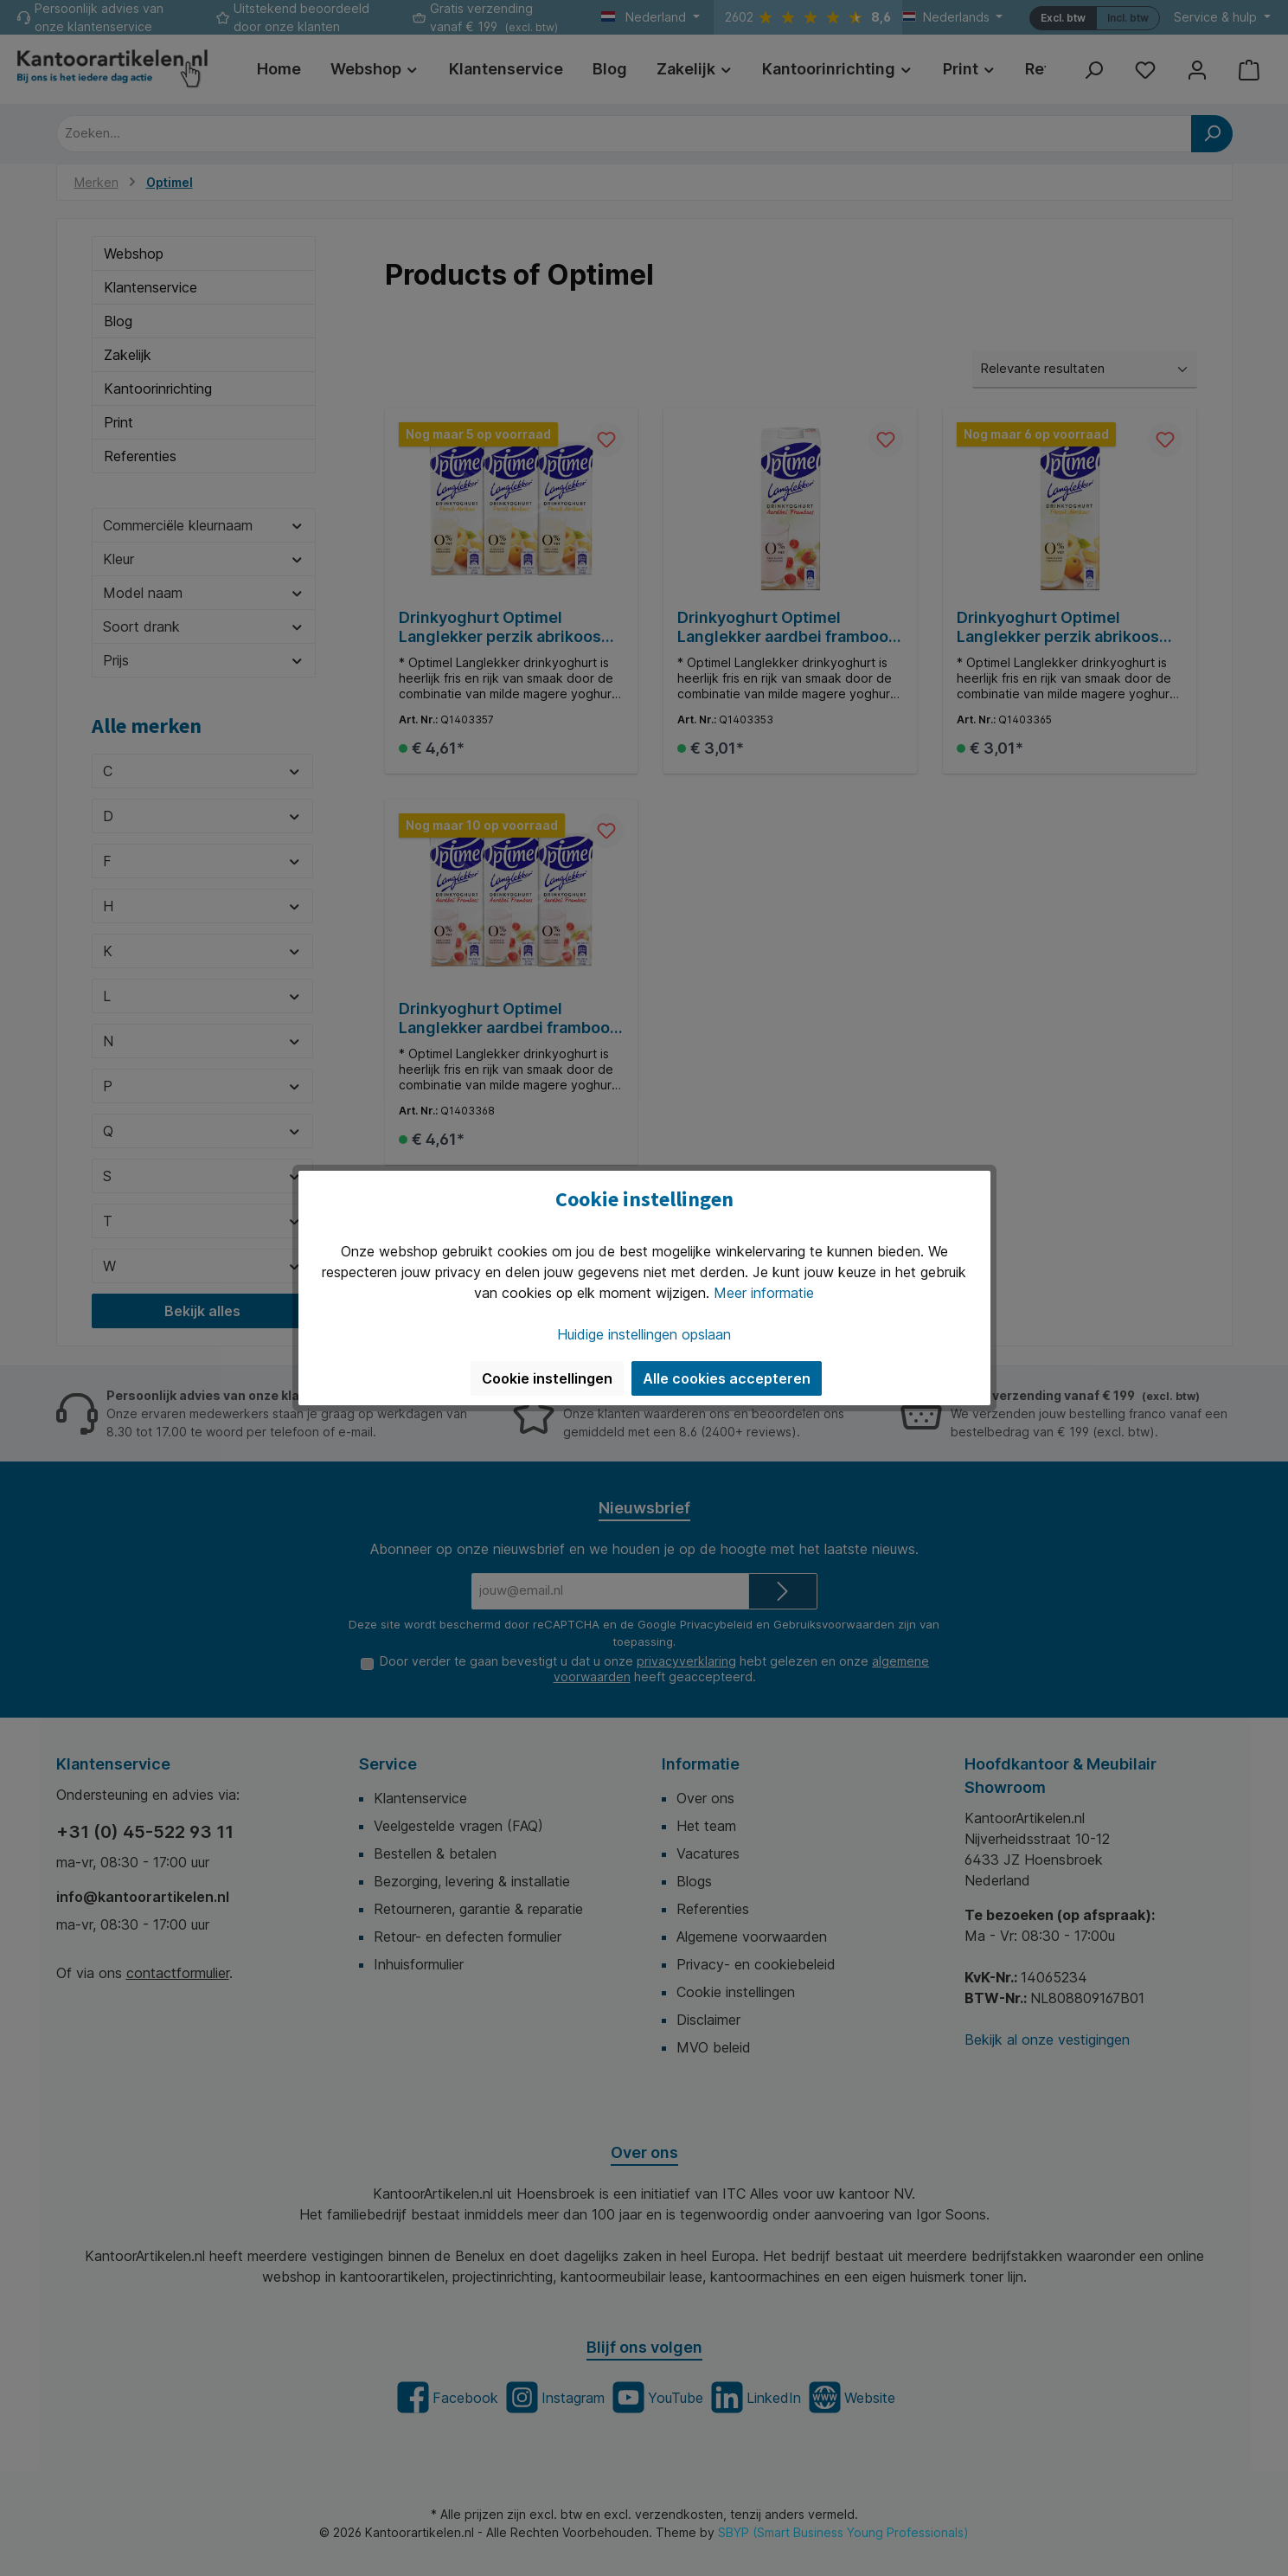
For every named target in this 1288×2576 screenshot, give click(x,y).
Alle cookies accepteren (727, 1378)
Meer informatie (764, 1292)
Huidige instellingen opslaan (644, 1334)
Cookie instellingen (547, 1378)
